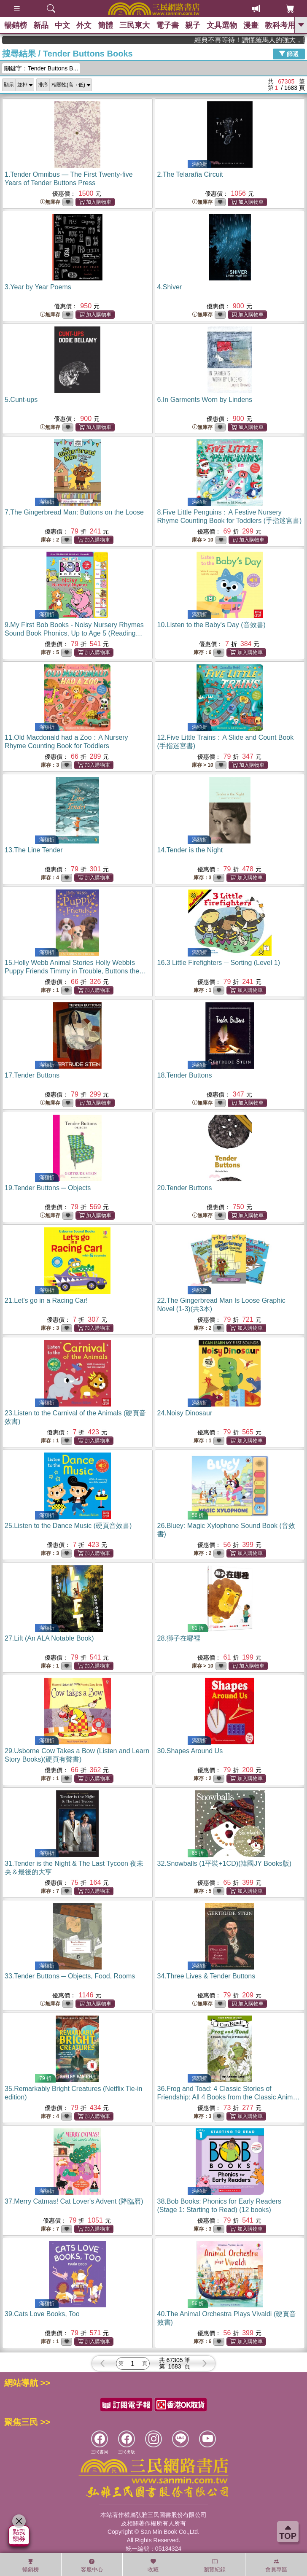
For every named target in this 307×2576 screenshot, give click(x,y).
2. (190, 174)
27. (49, 1638)
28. (178, 1638)
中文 (62, 25)
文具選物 (222, 25)
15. (75, 971)
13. (34, 850)
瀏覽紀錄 (215, 2565)
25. (68, 1525)
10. (211, 624)
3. (38, 287)
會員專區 (276, 2565)
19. (48, 1187)
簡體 (105, 25)
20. (184, 1187)
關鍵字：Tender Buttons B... (41, 68)
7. (74, 512)
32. (224, 1863)
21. (46, 1300)
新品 (40, 25)
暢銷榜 (15, 25)
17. (32, 1075)
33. (70, 1976)
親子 (192, 25)
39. (42, 2313)
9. (74, 633)
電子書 (167, 25)
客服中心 (92, 2565)
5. (21, 399)
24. (185, 1413)
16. (218, 962)
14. (190, 850)
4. (169, 287)
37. (74, 2201)
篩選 (289, 53)
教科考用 (280, 25)
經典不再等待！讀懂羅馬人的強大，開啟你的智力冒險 (268, 39)
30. (190, 1750)
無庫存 (50, 202)
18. (184, 1075)
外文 (84, 25)
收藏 (153, 2565)
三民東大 (134, 25)
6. (205, 399)
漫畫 (251, 25)
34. (206, 1976)
